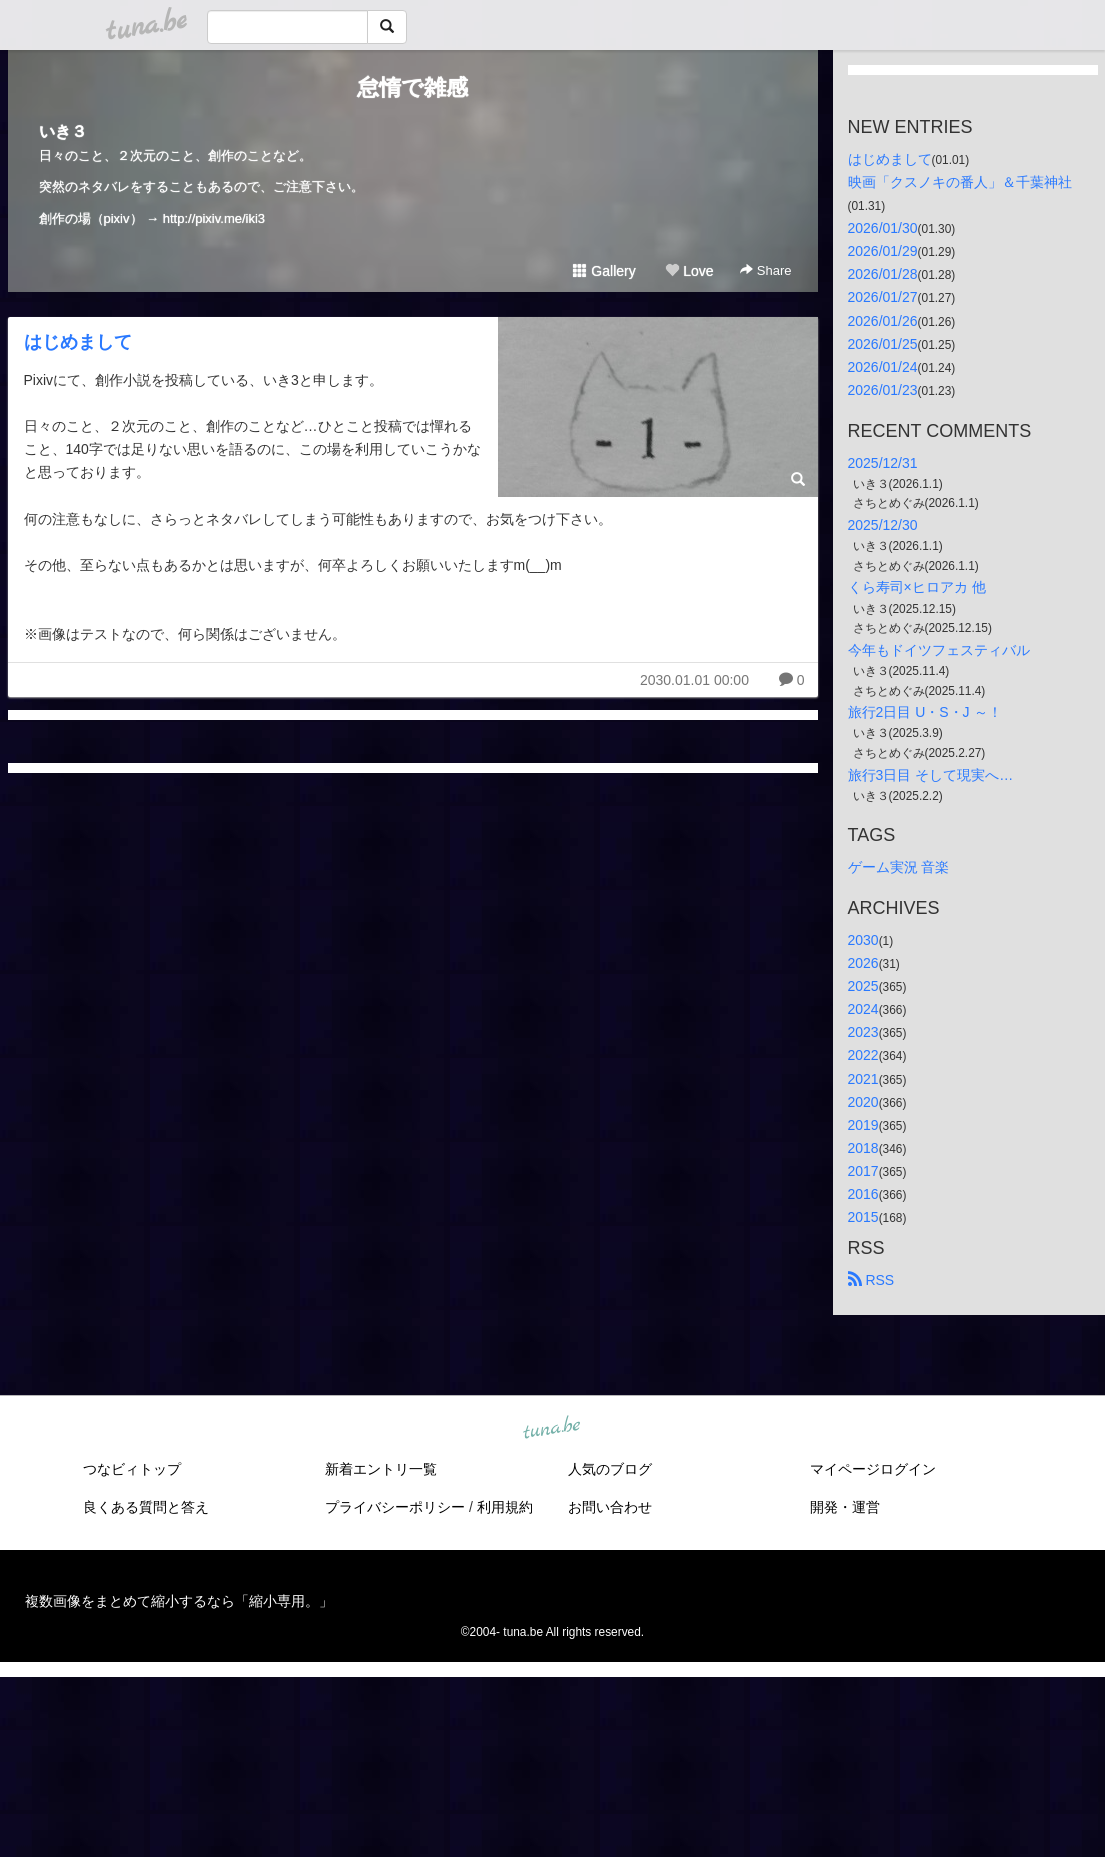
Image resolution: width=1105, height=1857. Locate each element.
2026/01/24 (883, 367)
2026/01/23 (883, 390)
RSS (871, 1280)
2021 (863, 1079)
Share (765, 270)
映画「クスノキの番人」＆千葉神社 (960, 182)
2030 (863, 940)
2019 (863, 1125)
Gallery (604, 271)
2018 (863, 1148)
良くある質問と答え (146, 1507)
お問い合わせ (610, 1507)
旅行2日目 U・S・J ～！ (925, 712)
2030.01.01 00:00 (694, 680)
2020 (863, 1102)
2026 (863, 963)
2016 (863, 1194)
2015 (863, 1217)
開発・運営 (845, 1507)
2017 (863, 1171)
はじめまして (78, 342)
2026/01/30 (883, 228)
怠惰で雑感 (412, 87)
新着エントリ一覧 (381, 1469)
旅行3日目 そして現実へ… (931, 775)
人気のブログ (610, 1469)
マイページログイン (873, 1469)
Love (689, 271)
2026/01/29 (883, 251)
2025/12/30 (883, 525)
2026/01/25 (883, 344)
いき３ (63, 131)
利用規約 (505, 1507)
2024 (863, 1009)
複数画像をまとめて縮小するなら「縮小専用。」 (179, 1601)
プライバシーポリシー (395, 1507)
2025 (863, 986)
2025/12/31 (883, 463)
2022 (863, 1055)
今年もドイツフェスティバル (939, 650)
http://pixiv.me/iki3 (214, 218)
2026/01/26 (883, 321)
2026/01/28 (883, 274)
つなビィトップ (132, 1469)
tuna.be (552, 1429)
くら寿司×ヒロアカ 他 (917, 587)
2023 (863, 1032)
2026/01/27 (883, 297)
